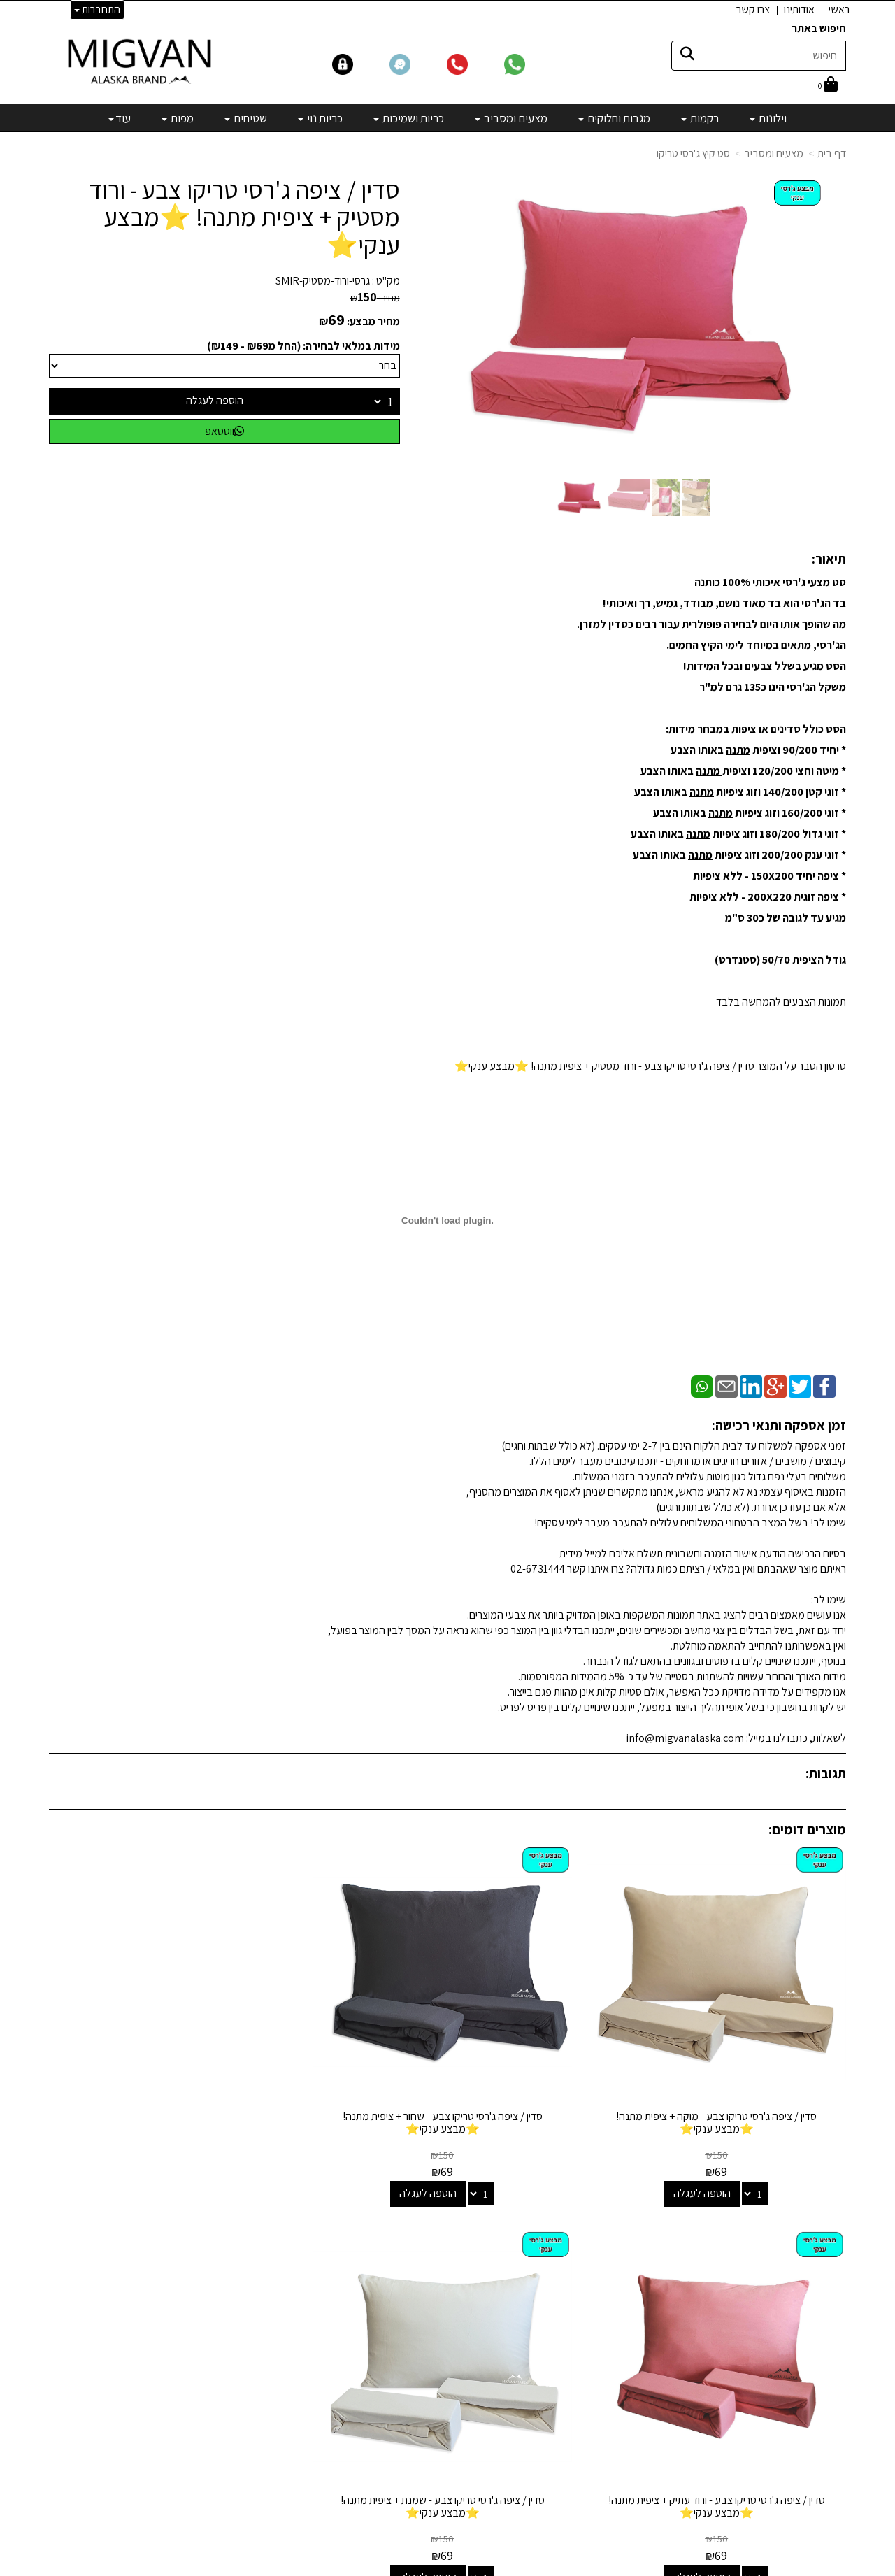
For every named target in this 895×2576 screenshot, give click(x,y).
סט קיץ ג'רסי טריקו (693, 153)
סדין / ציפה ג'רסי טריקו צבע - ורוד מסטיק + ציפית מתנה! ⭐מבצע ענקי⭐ (244, 217)
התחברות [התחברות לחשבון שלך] (97, 9)
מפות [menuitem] (178, 118)
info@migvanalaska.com (215, 2286)
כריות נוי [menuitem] (320, 118)
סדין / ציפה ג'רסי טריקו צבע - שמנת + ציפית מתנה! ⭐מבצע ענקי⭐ (140, 2047)
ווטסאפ (224, 431)
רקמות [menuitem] (700, 118)
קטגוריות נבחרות (527, 2201)
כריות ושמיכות (545, 2305)
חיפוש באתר (819, 28)
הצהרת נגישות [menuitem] (817, 2288)
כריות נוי (557, 2324)
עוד (119, 118)
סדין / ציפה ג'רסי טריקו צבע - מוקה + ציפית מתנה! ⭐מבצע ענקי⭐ (754, 2047)
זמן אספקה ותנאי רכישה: (779, 1425)
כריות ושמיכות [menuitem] (408, 118)
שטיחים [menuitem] (245, 118)
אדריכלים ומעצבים (259, 2514)
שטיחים (558, 2343)
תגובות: (826, 1773)
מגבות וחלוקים (544, 2267)
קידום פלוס (430, 2567)
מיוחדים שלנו (546, 2381)
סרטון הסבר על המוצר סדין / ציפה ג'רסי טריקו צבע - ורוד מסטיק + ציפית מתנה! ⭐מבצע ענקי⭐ (650, 1066)
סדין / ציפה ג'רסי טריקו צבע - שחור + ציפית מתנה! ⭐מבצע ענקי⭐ (549, 2047)
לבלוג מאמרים (269, 2476)
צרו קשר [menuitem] (753, 9)
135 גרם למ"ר (730, 687)
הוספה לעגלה (214, 400)
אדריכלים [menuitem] (827, 2256)
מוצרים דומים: (807, 1829)
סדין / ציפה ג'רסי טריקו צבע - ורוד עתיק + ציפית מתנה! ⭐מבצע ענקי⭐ (345, 2047)
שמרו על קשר (264, 2201)
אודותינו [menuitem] (799, 9)
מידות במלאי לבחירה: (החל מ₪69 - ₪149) (303, 345)
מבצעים (556, 2400)
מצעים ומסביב (773, 153)
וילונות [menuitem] (768, 118)
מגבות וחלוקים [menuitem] (614, 118)
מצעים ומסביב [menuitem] (511, 118)
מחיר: (375, 298)
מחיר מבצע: (373, 321)
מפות (562, 2362)
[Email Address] (562, 2424)
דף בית (831, 153)
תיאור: (829, 559)
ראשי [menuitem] (839, 9)
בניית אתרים (394, 2567)
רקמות (560, 2248)
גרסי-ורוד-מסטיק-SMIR (322, 280)
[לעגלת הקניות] (828, 86)
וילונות (561, 2229)
